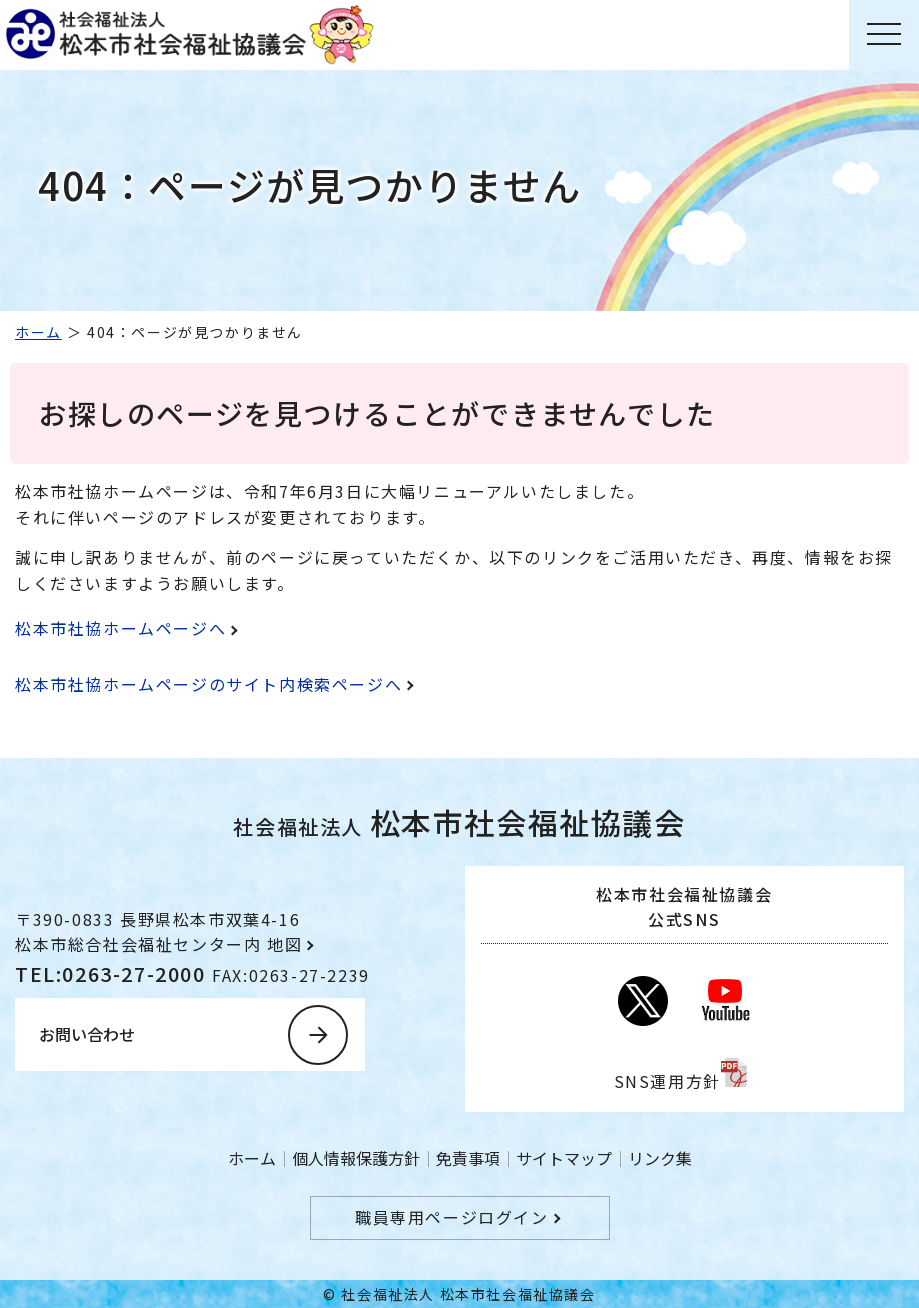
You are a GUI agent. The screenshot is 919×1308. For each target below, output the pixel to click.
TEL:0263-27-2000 (113, 973)
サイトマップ (564, 1158)
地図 (284, 944)
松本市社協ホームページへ (120, 628)
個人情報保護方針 (356, 1158)
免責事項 (468, 1158)
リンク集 (660, 1158)
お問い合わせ (87, 1034)
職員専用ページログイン (452, 1217)
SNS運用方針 (667, 1081)
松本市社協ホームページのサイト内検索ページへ (208, 684)
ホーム (38, 332)
